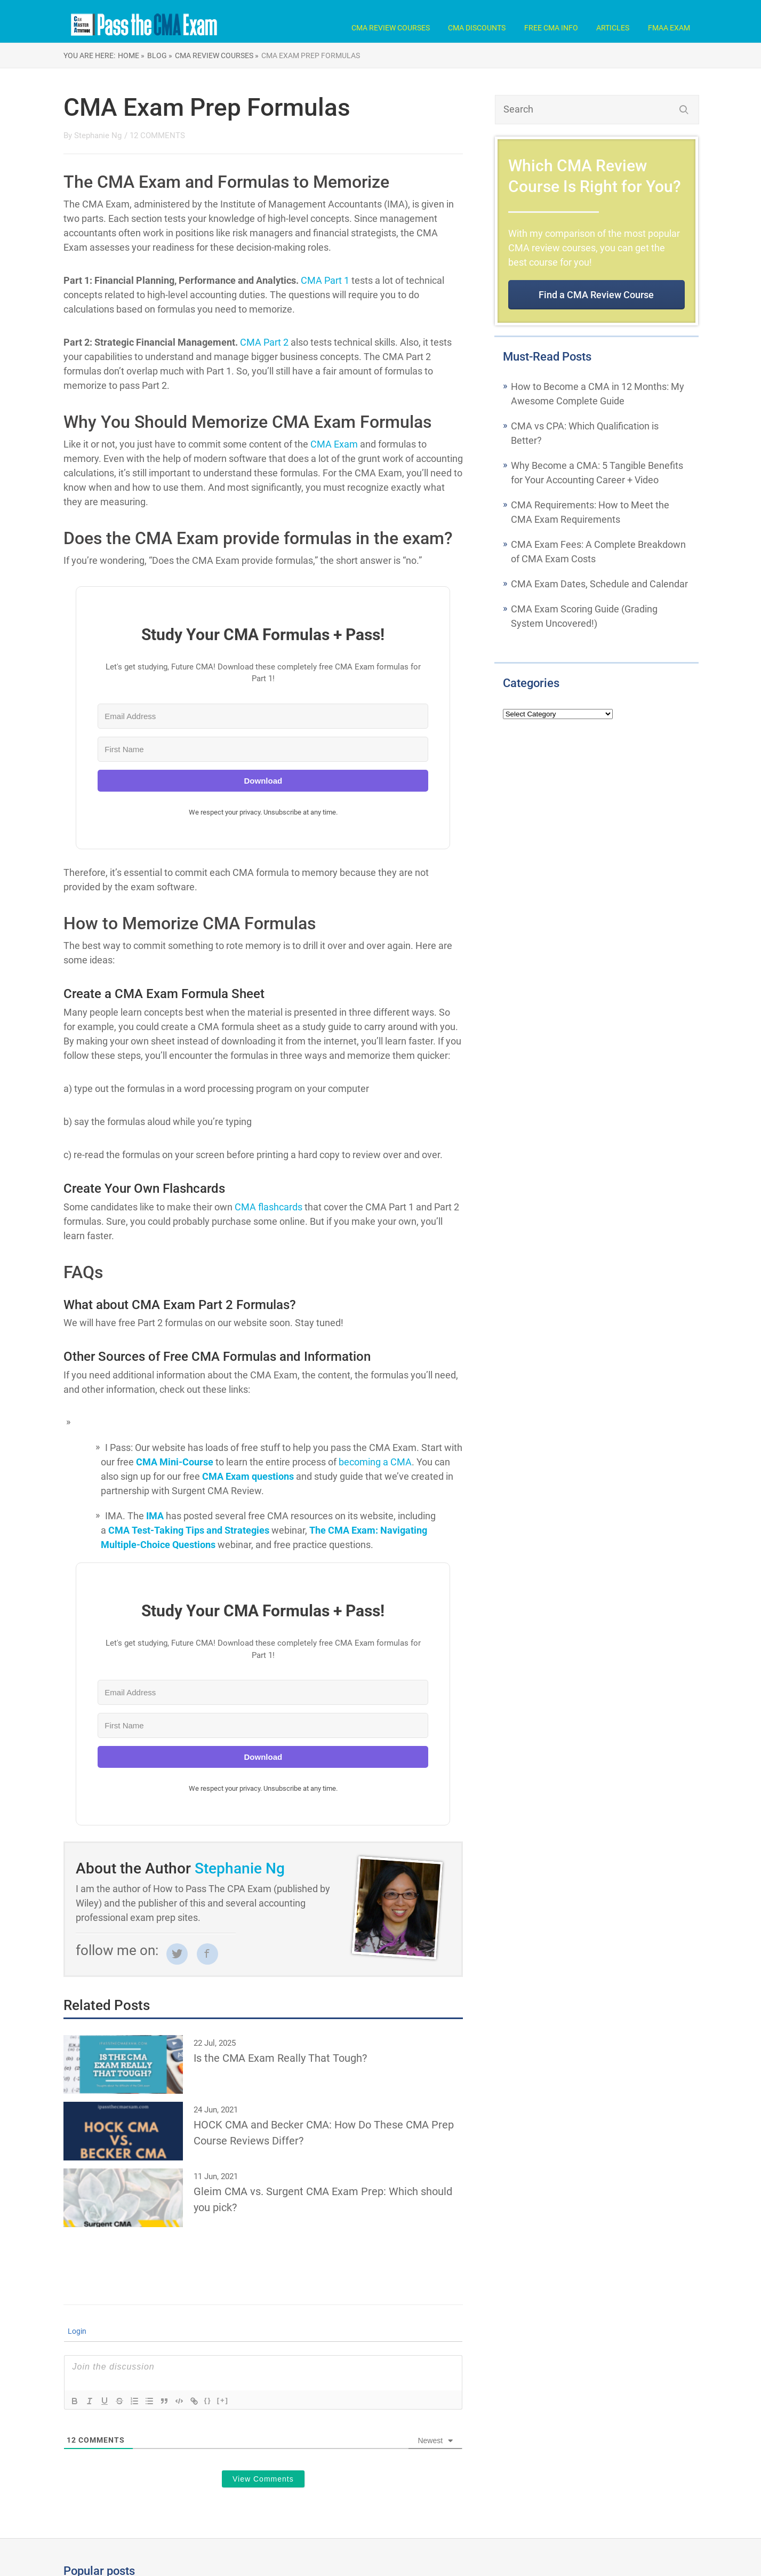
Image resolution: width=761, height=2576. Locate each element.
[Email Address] (263, 716)
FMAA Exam (669, 27)
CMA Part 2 (263, 342)
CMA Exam (334, 444)
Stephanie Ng (98, 135)
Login (76, 2331)
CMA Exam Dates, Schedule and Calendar (599, 583)
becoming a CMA (375, 1462)
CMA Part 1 (324, 280)
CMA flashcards (268, 1207)
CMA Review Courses (390, 27)
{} (208, 2400)
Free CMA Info (551, 27)
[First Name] (263, 749)
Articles (612, 27)
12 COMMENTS (157, 135)
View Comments (263, 2479)
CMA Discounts (477, 27)
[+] (223, 2400)
